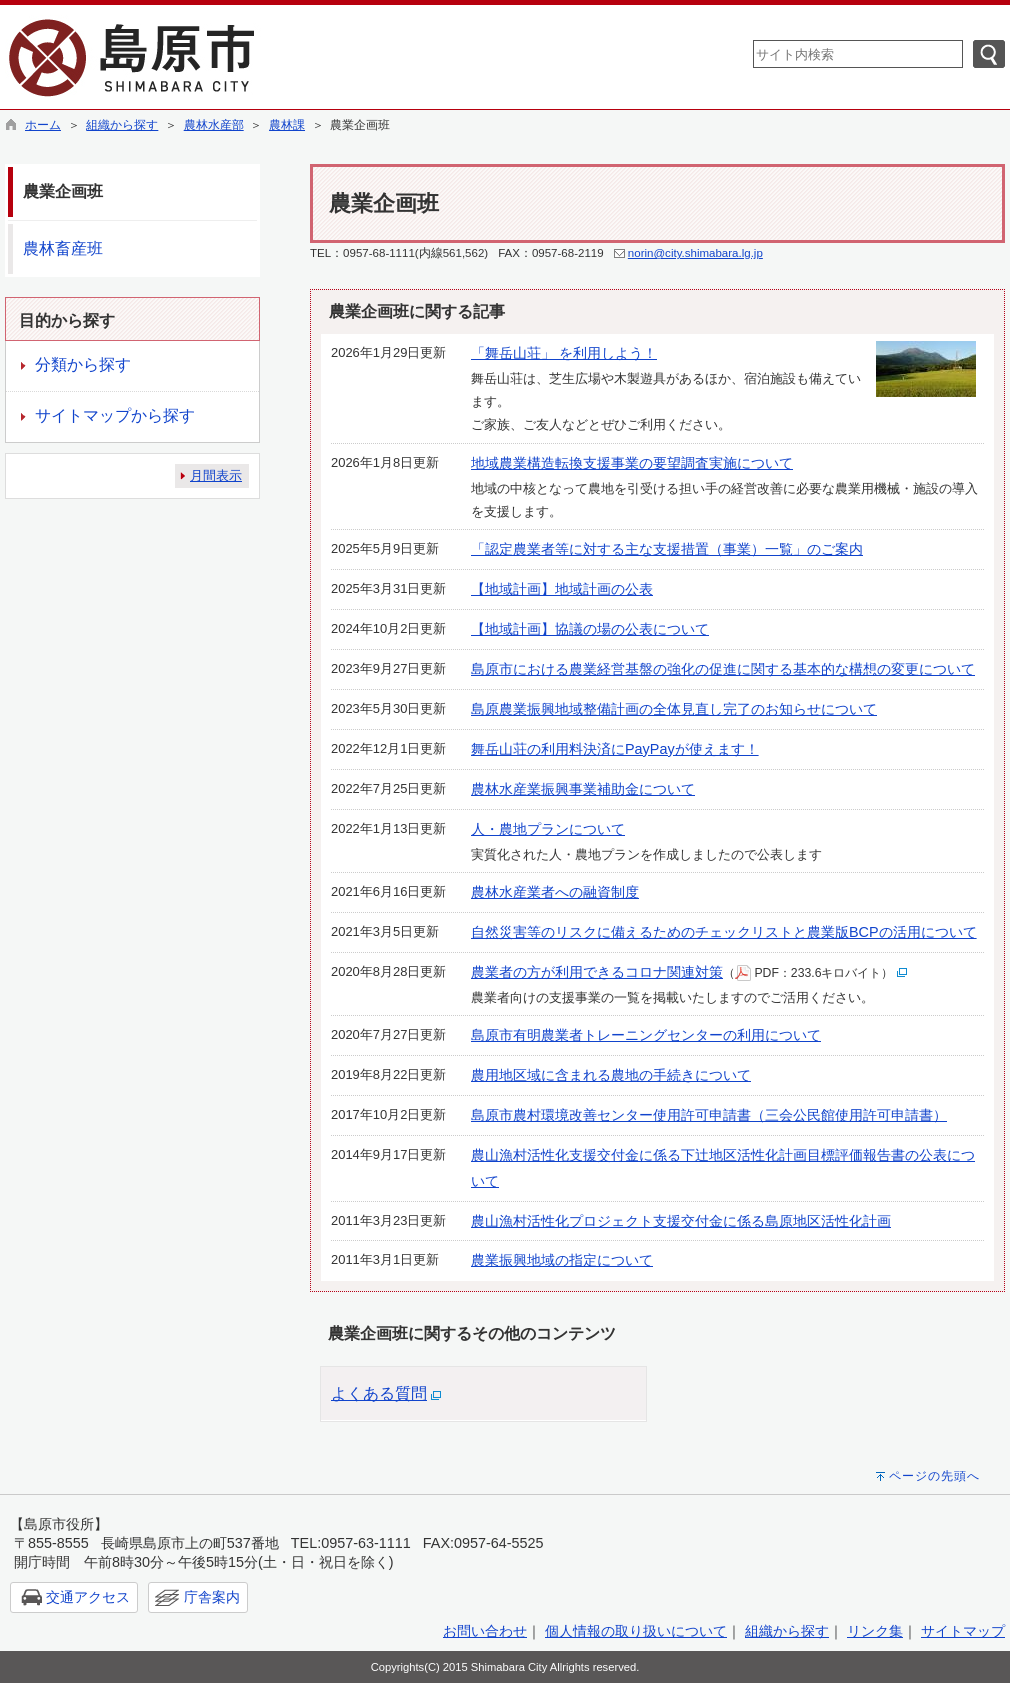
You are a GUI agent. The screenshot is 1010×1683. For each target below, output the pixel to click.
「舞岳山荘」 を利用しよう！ (564, 353)
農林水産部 (214, 125)
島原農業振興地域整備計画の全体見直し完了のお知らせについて (674, 709)
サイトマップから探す (115, 415)
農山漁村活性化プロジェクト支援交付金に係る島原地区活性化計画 (681, 1221)
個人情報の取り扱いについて (636, 1631)
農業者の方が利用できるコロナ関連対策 (597, 972)
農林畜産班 (63, 248)
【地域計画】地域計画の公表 (562, 589)
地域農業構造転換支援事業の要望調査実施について (632, 463)
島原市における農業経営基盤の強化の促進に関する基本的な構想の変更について (723, 669)
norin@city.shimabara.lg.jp (695, 253)
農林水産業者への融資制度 (555, 892)
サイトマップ (963, 1631)
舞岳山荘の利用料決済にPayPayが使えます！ (615, 749)
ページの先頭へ (934, 1476)
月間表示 (216, 475)
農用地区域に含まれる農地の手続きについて (611, 1075)
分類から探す (83, 364)
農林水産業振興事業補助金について (583, 789)
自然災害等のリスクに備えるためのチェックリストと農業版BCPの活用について (724, 932)
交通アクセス (88, 1597)
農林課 (287, 125)
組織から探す (122, 125)
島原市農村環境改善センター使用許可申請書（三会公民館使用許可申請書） (709, 1115)
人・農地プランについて (548, 829)
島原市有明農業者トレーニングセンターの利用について (646, 1035)
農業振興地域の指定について (562, 1260)
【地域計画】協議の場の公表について (590, 629)
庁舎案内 (212, 1597)
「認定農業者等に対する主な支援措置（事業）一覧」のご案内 (667, 549)
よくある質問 (379, 1393)
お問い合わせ (485, 1631)
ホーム (43, 125)
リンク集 (875, 1631)
